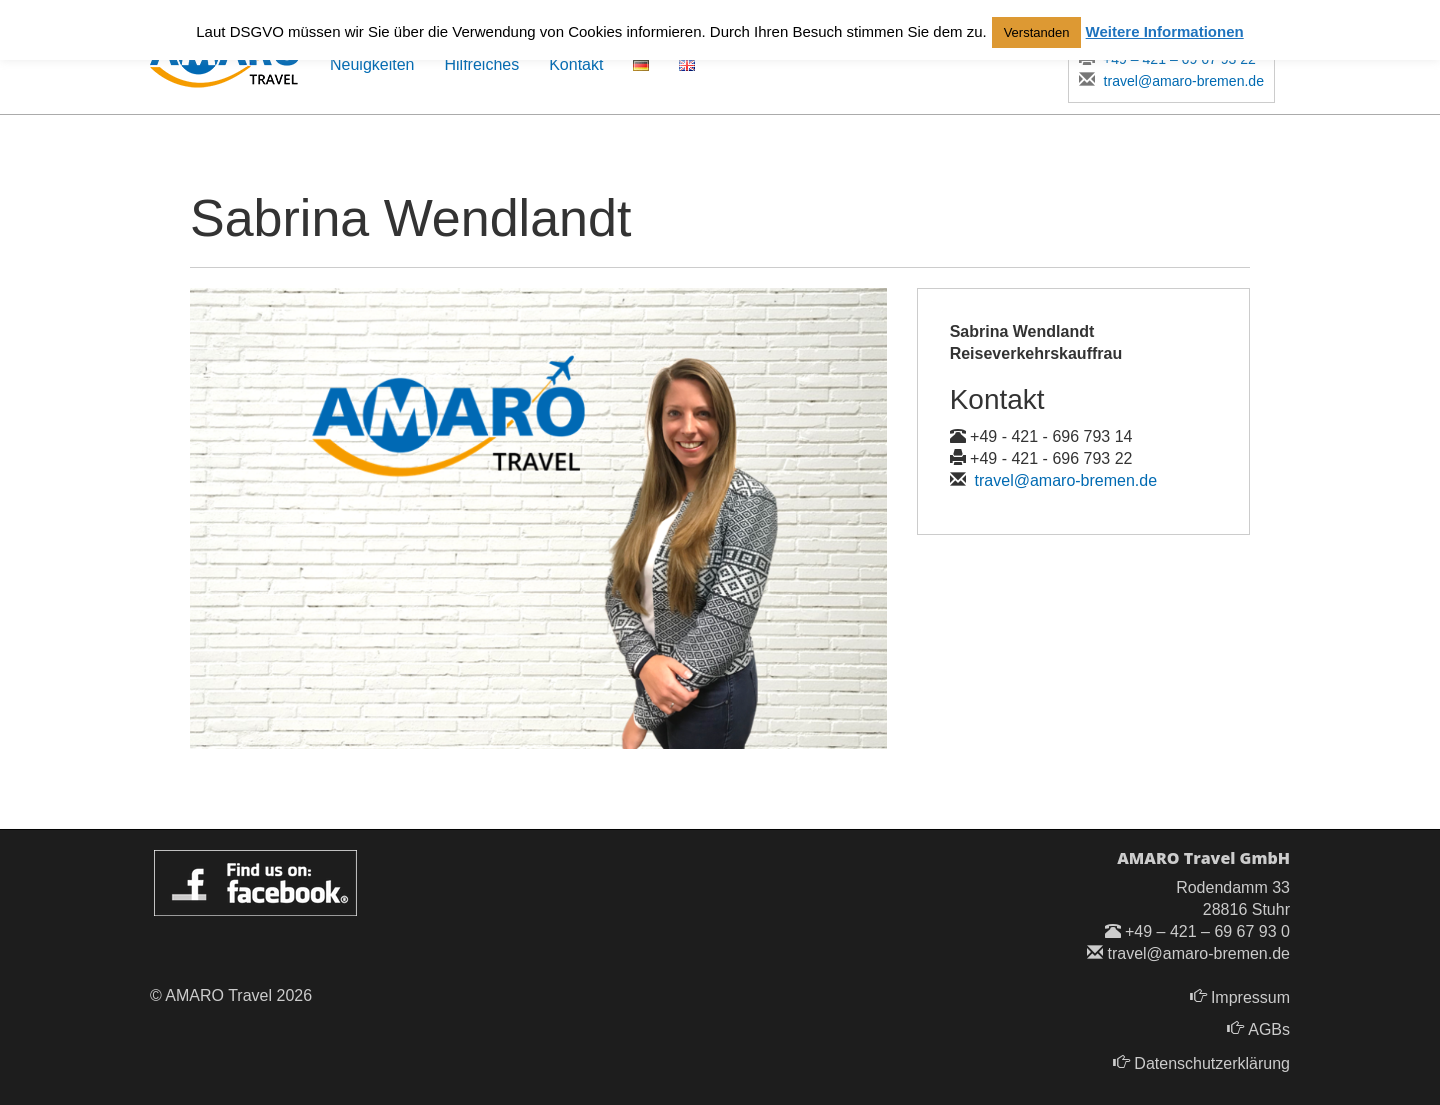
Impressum (1250, 997)
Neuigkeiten (372, 64)
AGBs (1269, 1029)
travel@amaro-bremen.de (1170, 80)
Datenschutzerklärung (1212, 1063)
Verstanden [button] (1037, 32)
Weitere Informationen (1165, 31)
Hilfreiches (482, 64)
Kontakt (576, 64)
